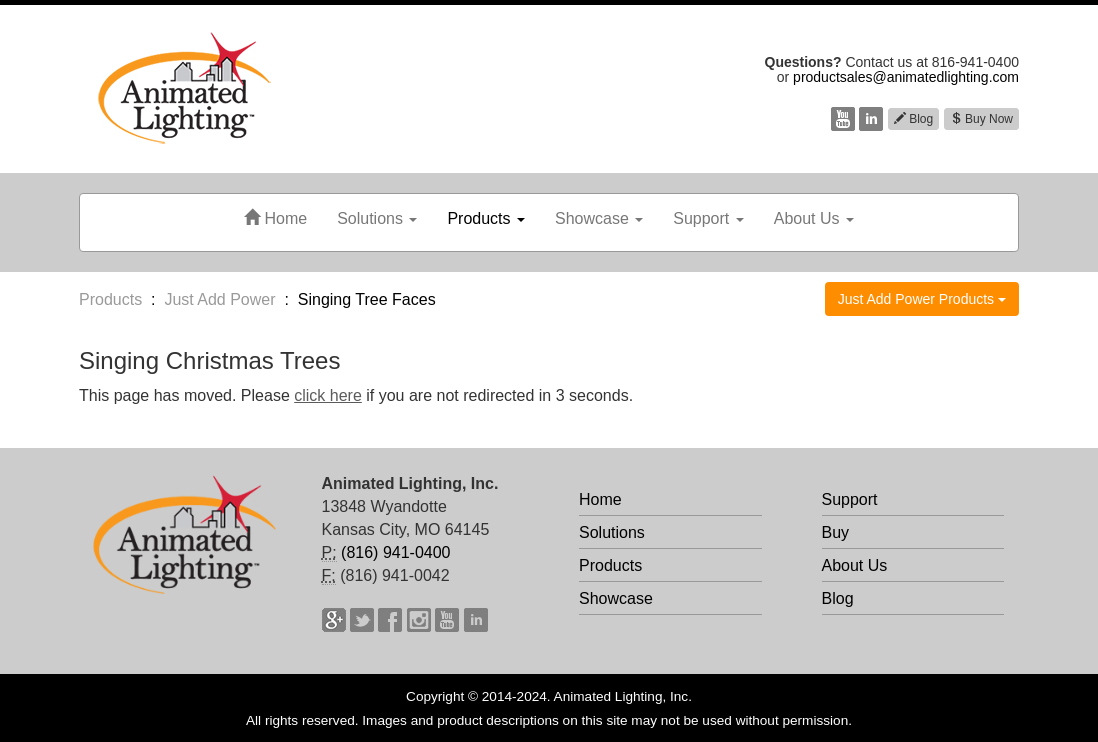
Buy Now (981, 119)
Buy (836, 532)
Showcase (599, 218)
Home (275, 218)
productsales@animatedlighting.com (906, 77)
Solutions (377, 218)
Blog (913, 119)
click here (328, 395)
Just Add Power (219, 299)
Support (708, 218)
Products (486, 218)
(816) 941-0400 (395, 552)
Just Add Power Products (922, 299)
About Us (814, 218)
